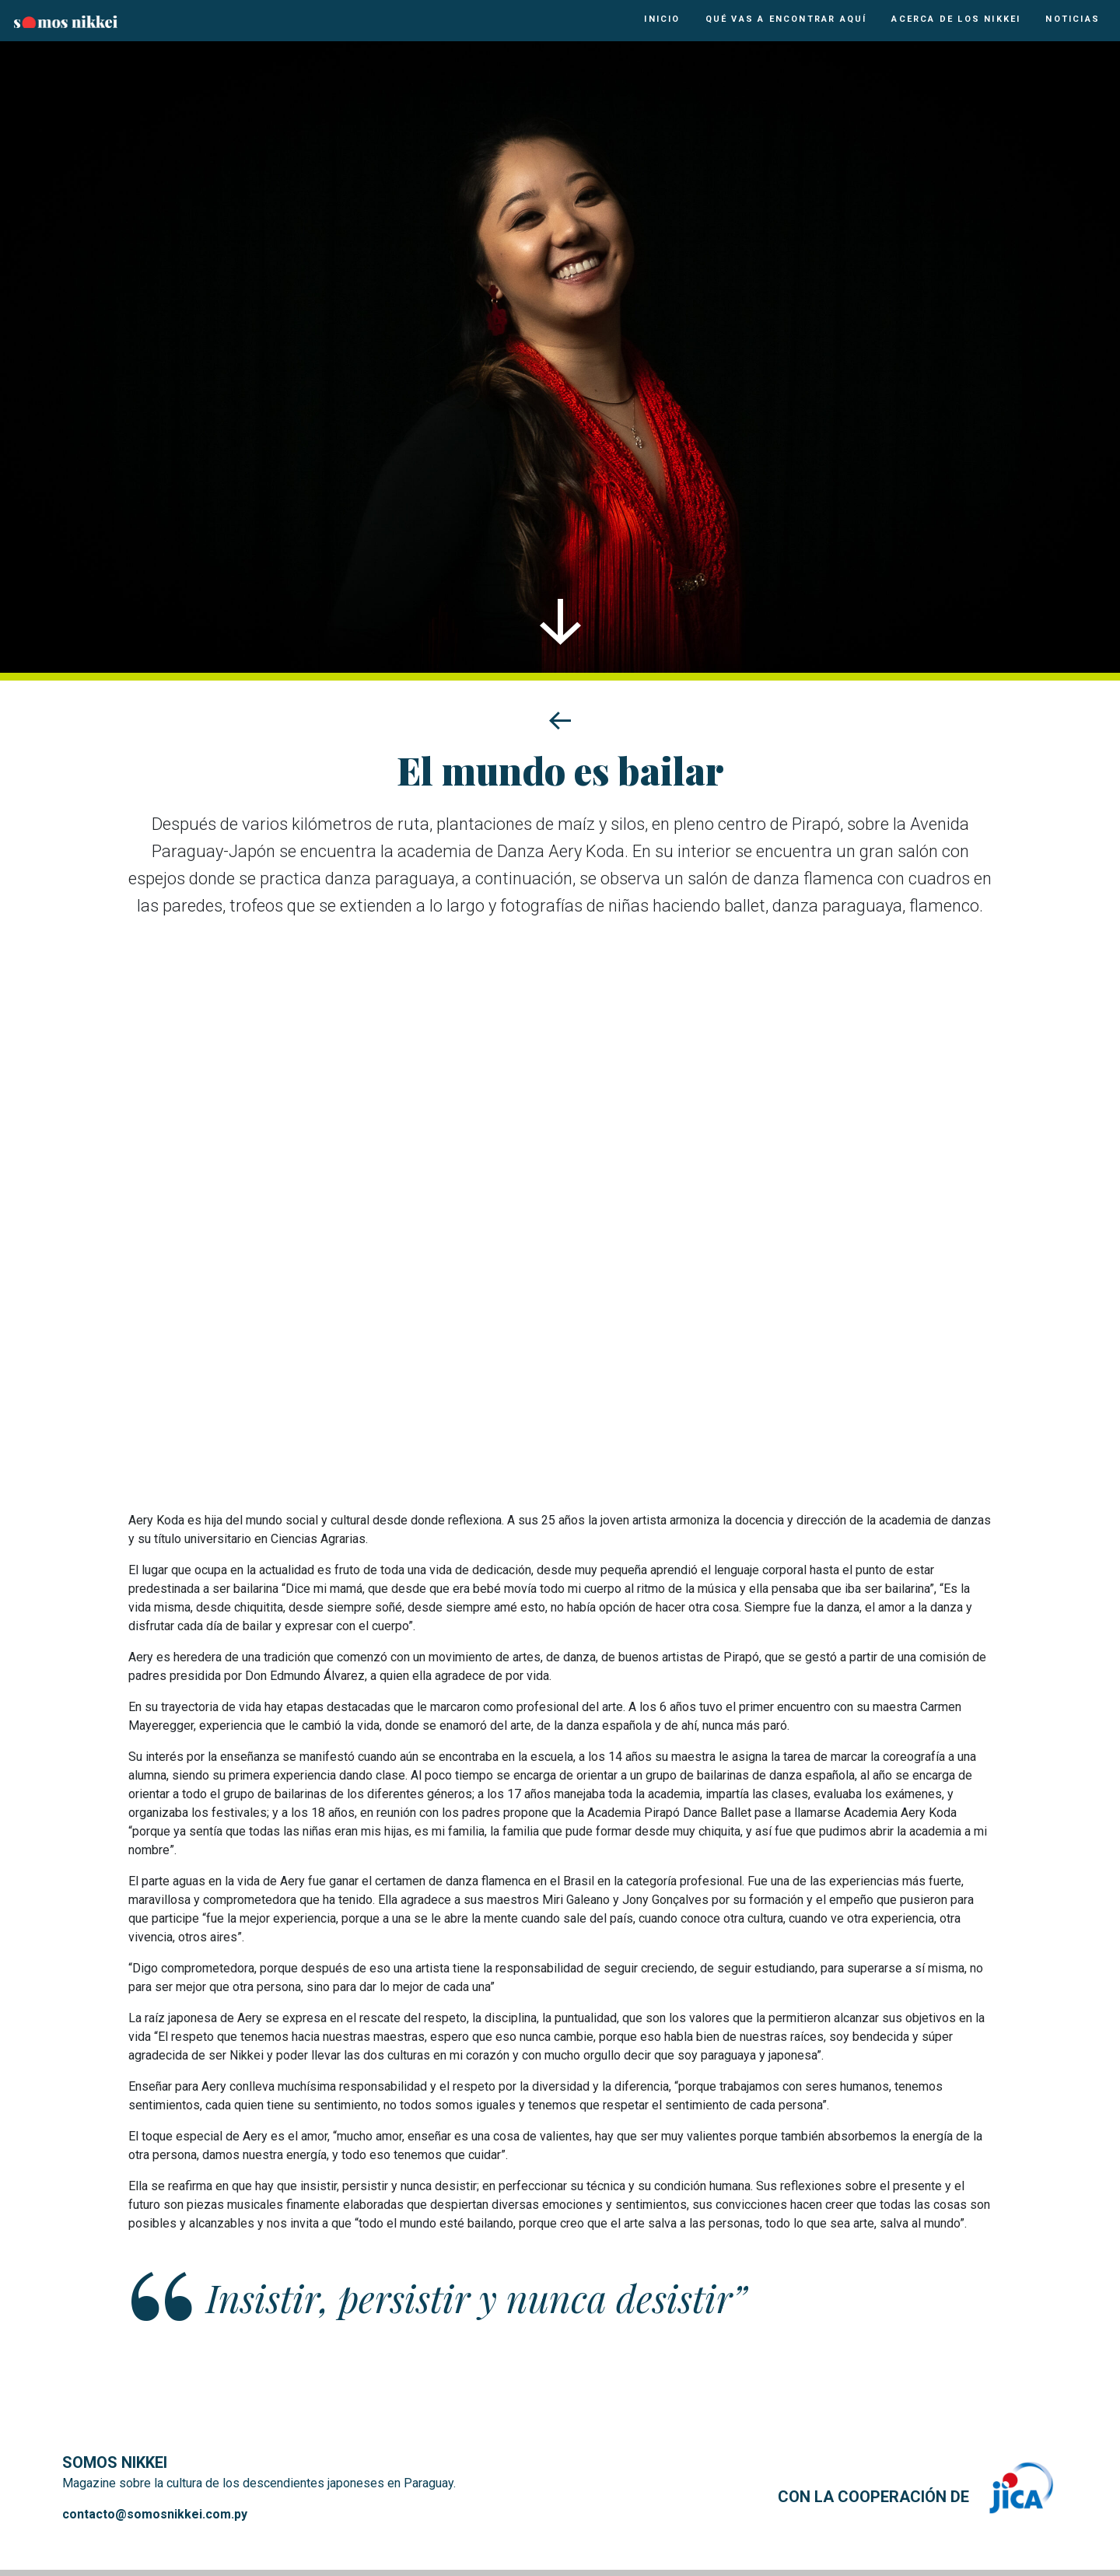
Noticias (1072, 19)
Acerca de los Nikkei (955, 19)
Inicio (662, 19)
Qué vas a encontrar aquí (786, 19)
